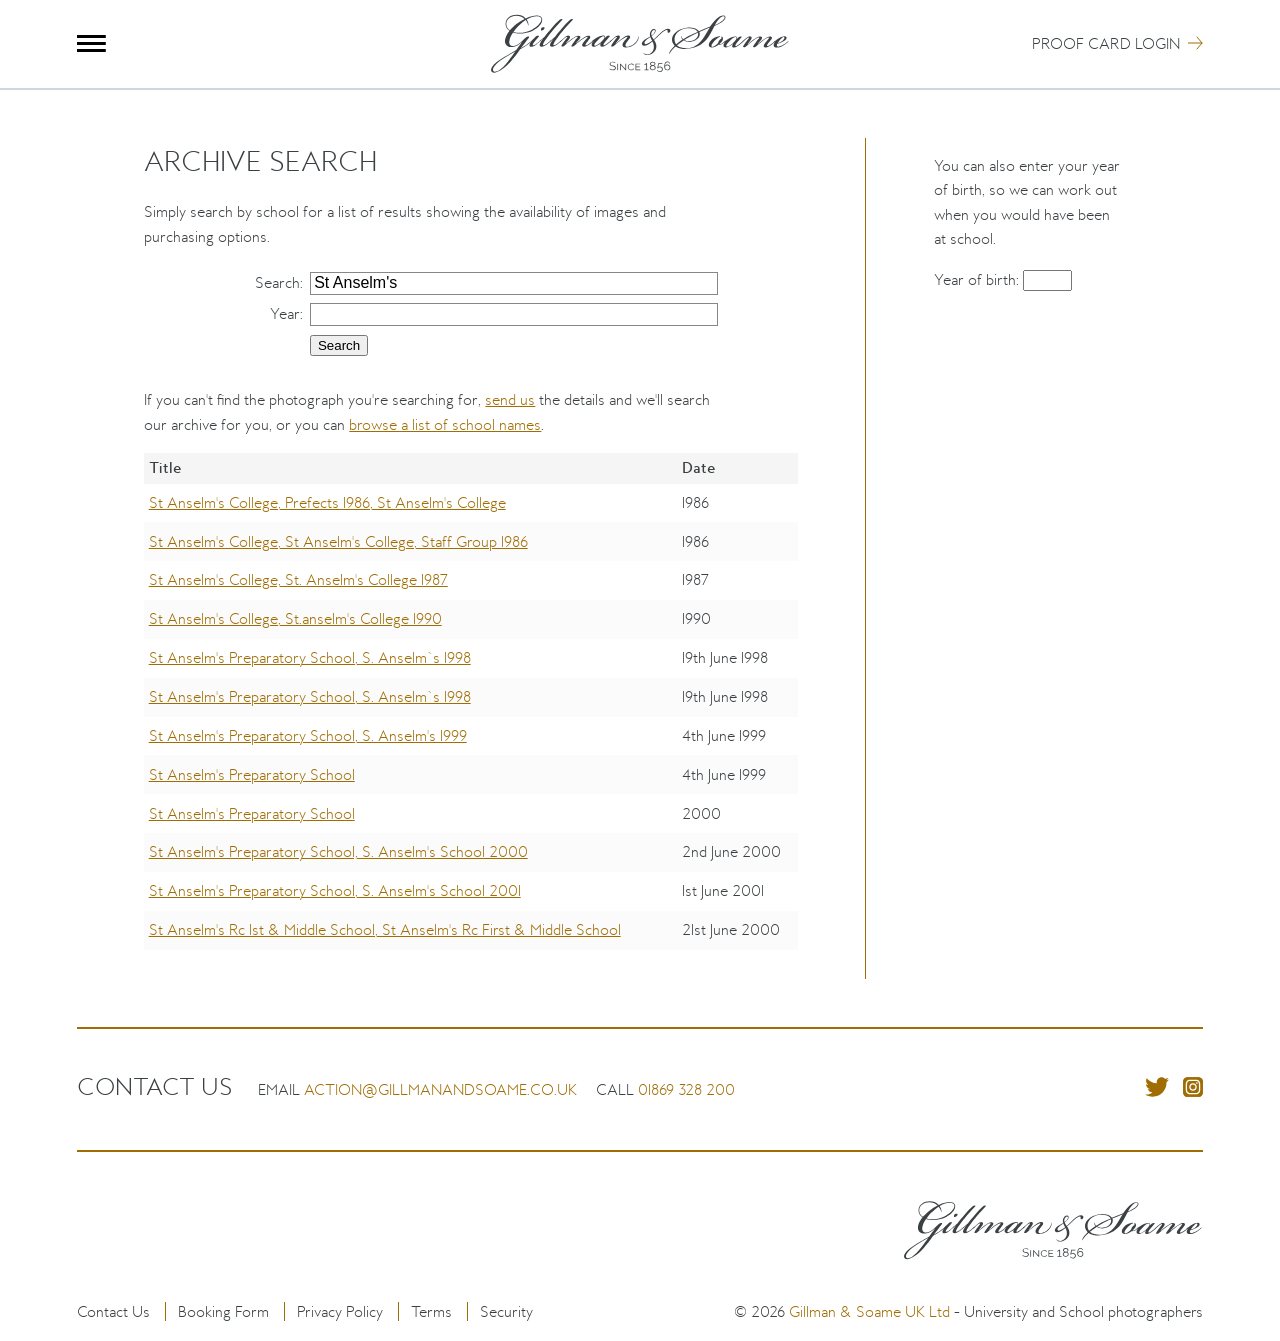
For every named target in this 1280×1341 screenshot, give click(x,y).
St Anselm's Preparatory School (252, 774)
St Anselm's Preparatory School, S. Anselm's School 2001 (335, 890)
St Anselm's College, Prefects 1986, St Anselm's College (327, 502)
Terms (431, 1311)
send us (510, 399)
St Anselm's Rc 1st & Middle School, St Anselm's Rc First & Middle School (385, 929)
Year (285, 313)
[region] (470, 715)
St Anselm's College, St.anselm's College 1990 (295, 618)
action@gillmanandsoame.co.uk (440, 1089)
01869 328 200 (686, 1089)
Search (277, 282)
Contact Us (113, 1311)
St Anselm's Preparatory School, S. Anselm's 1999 (308, 735)
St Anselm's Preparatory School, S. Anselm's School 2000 (338, 851)
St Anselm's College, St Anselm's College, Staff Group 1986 (338, 541)
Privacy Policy (340, 1311)
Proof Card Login (1106, 43)
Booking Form (223, 1311)
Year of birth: (978, 279)
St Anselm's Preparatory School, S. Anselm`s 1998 (310, 657)
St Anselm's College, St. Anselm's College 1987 (298, 579)
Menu (91, 43)
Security (506, 1311)
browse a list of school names (445, 424)
